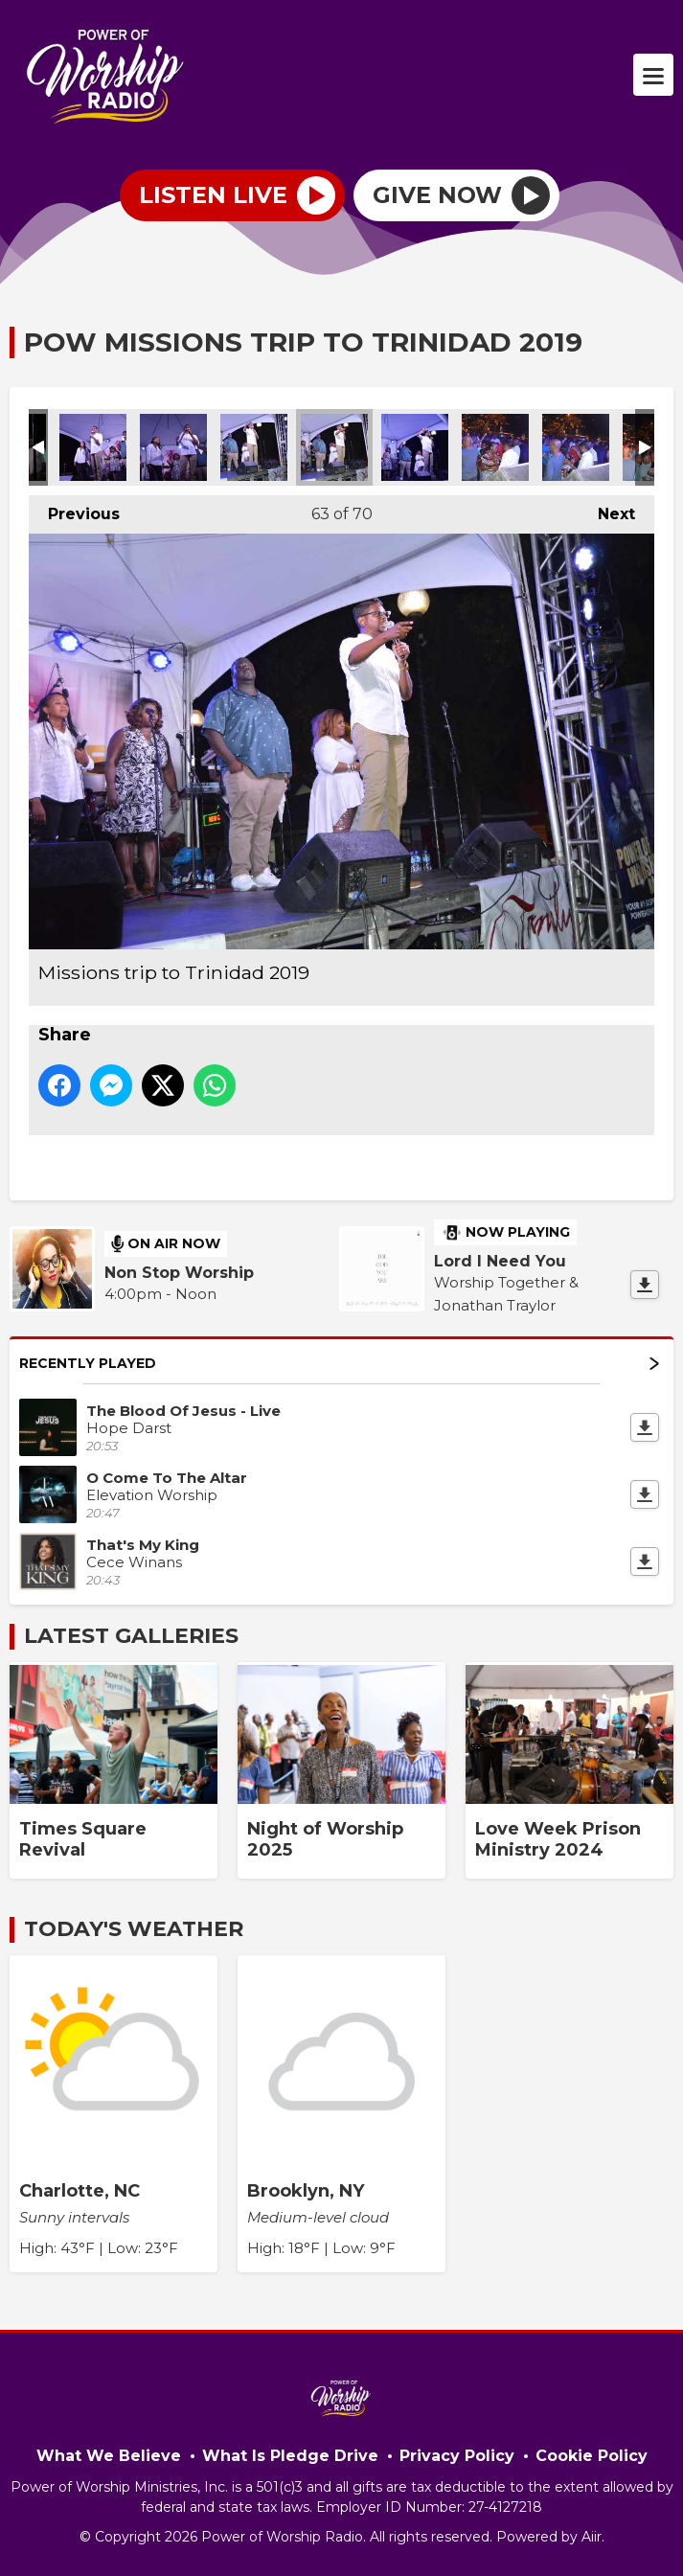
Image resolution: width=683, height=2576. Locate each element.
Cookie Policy (591, 2456)
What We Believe (108, 2456)
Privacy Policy (456, 2456)
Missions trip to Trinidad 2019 (92, 447)
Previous (74, 509)
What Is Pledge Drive (290, 2456)
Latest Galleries (131, 1636)
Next (607, 509)
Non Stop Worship (179, 1273)
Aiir (591, 2536)
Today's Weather (133, 1929)
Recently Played (339, 1363)
